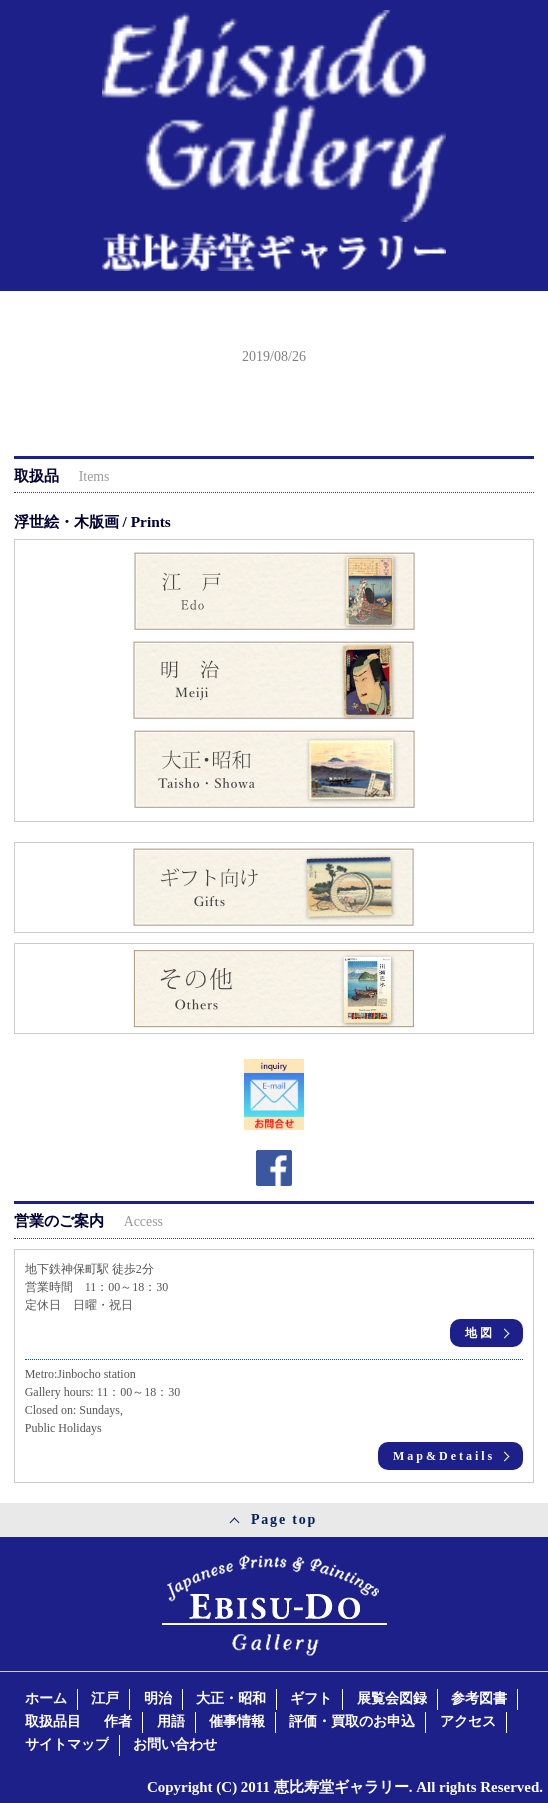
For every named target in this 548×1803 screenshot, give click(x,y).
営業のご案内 (88, 1220)
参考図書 (479, 1698)
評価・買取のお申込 (352, 1721)
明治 (158, 1698)
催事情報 (237, 1721)
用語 (171, 1721)
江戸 (105, 1698)
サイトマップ (67, 1744)
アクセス (468, 1721)
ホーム (46, 1698)
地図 (480, 1333)
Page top (284, 1519)
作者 (118, 1721)
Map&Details (444, 1456)
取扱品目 (53, 1721)
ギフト (311, 1698)
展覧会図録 (392, 1698)
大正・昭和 (231, 1698)
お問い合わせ (175, 1744)
